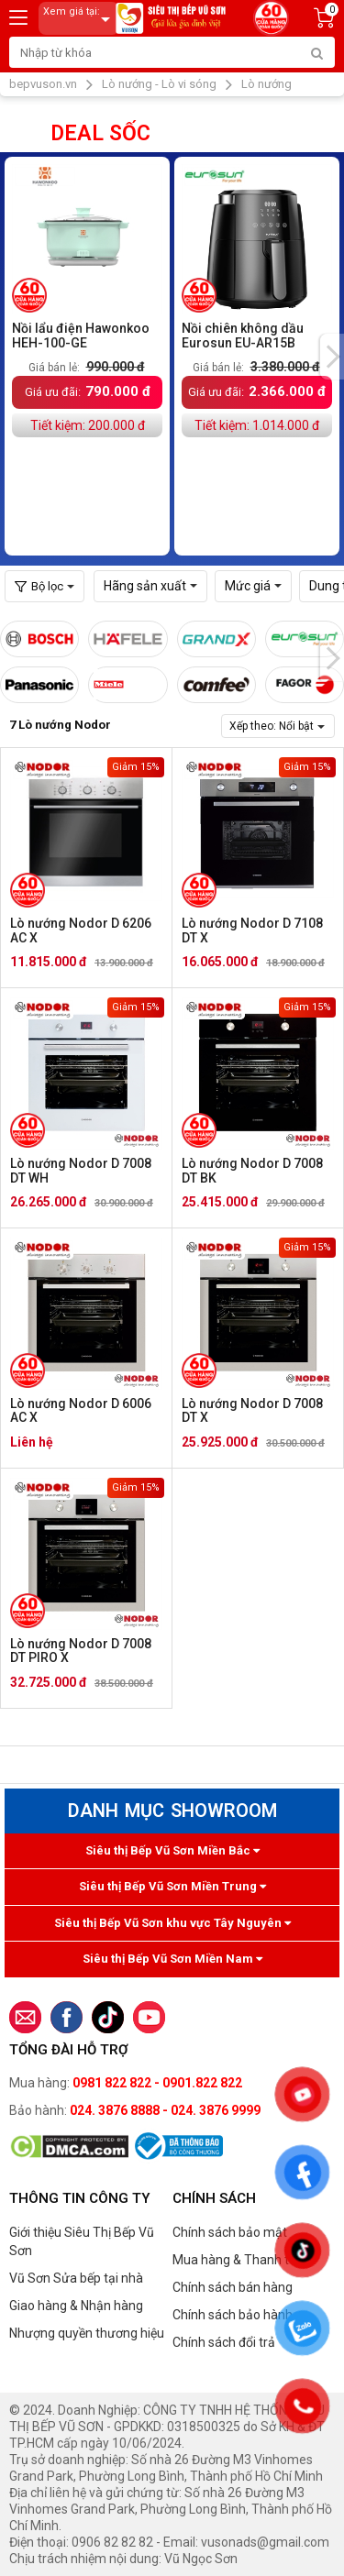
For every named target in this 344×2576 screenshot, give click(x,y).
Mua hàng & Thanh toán (241, 2259)
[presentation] (332, 357)
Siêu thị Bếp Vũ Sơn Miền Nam (172, 1958)
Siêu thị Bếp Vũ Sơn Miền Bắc (172, 1850)
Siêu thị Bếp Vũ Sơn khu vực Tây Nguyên (172, 1923)
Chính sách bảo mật (229, 2232)
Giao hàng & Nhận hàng (76, 2305)
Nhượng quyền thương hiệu (86, 2333)
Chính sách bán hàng (232, 2287)
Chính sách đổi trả (223, 2342)
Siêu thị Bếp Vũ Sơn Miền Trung (172, 1886)
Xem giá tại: (80, 19)
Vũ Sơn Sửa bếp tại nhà (76, 2278)
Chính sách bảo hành (232, 2314)
